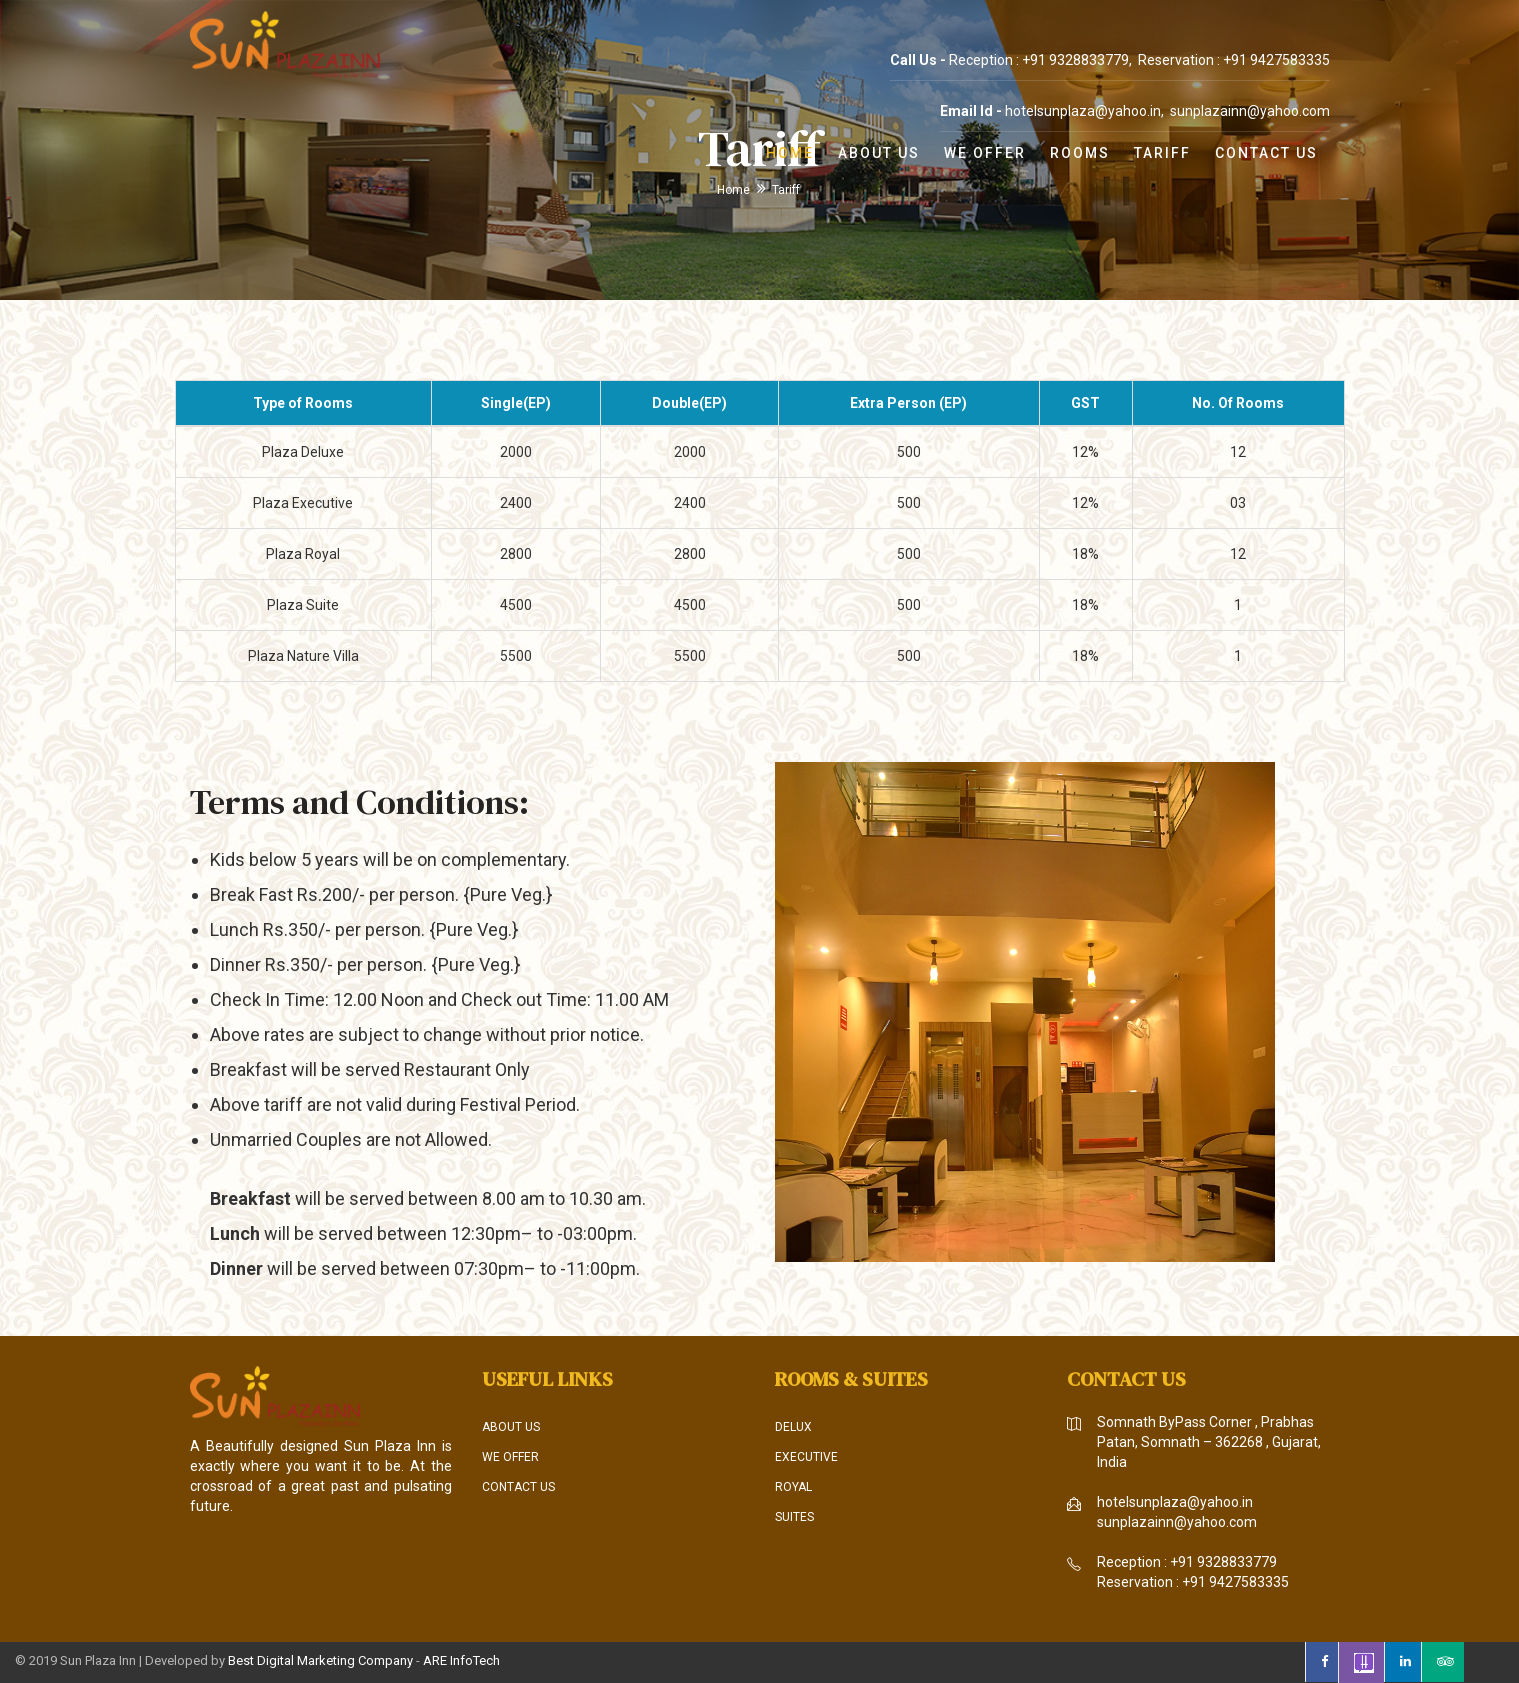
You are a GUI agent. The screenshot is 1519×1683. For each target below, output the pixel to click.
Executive (806, 1457)
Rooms (1080, 153)
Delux (793, 1427)
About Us (879, 153)
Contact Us (1266, 153)
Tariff (1162, 153)
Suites (794, 1517)
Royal (793, 1487)
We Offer (985, 153)
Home (790, 153)
